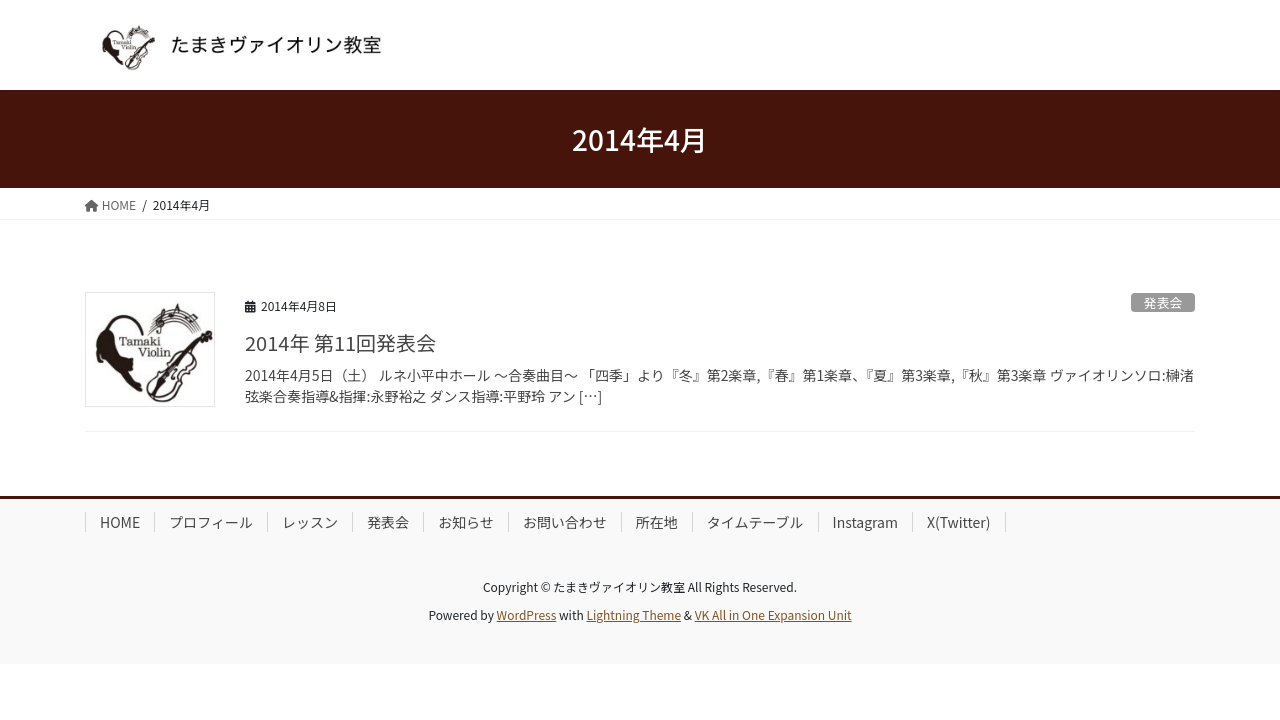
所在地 (657, 522)
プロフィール (211, 522)
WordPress (527, 614)
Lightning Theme (633, 614)
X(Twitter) (959, 522)
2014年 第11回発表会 (340, 342)
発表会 (1163, 302)
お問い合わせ (565, 522)
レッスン (310, 522)
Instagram (865, 522)
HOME (120, 522)
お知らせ (466, 522)
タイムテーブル (755, 522)
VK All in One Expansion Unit (773, 614)
